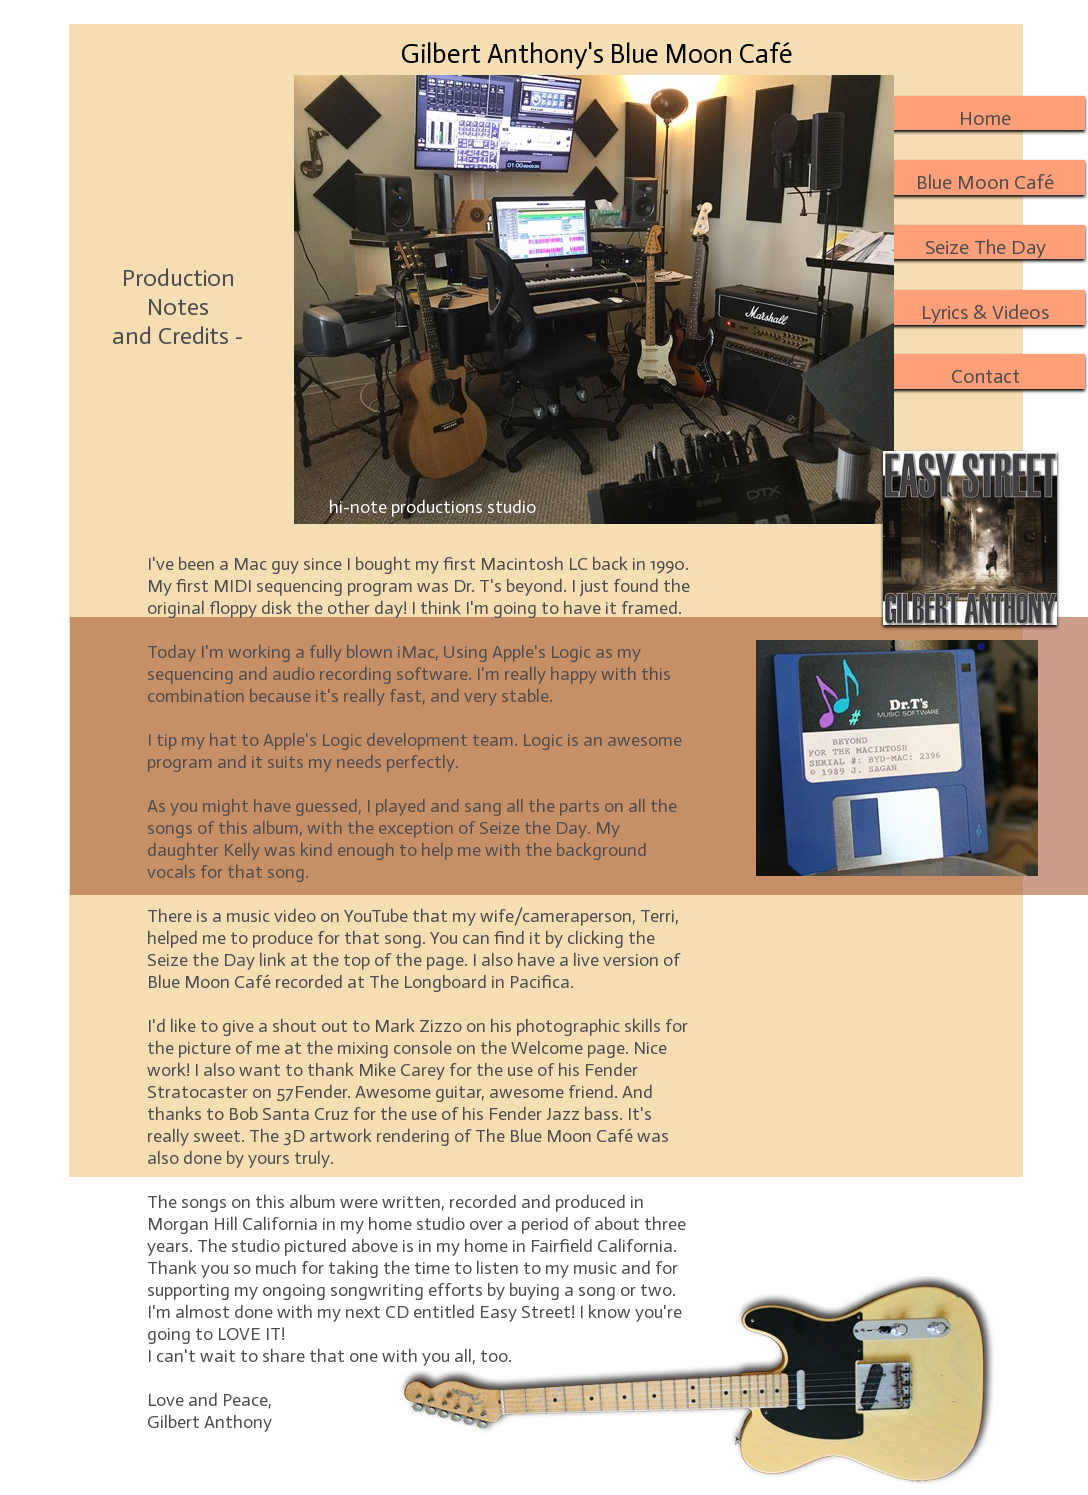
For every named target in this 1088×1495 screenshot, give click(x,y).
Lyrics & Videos (985, 312)
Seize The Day (985, 247)
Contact (985, 376)
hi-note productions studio (432, 507)
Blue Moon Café (985, 182)
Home (985, 118)
